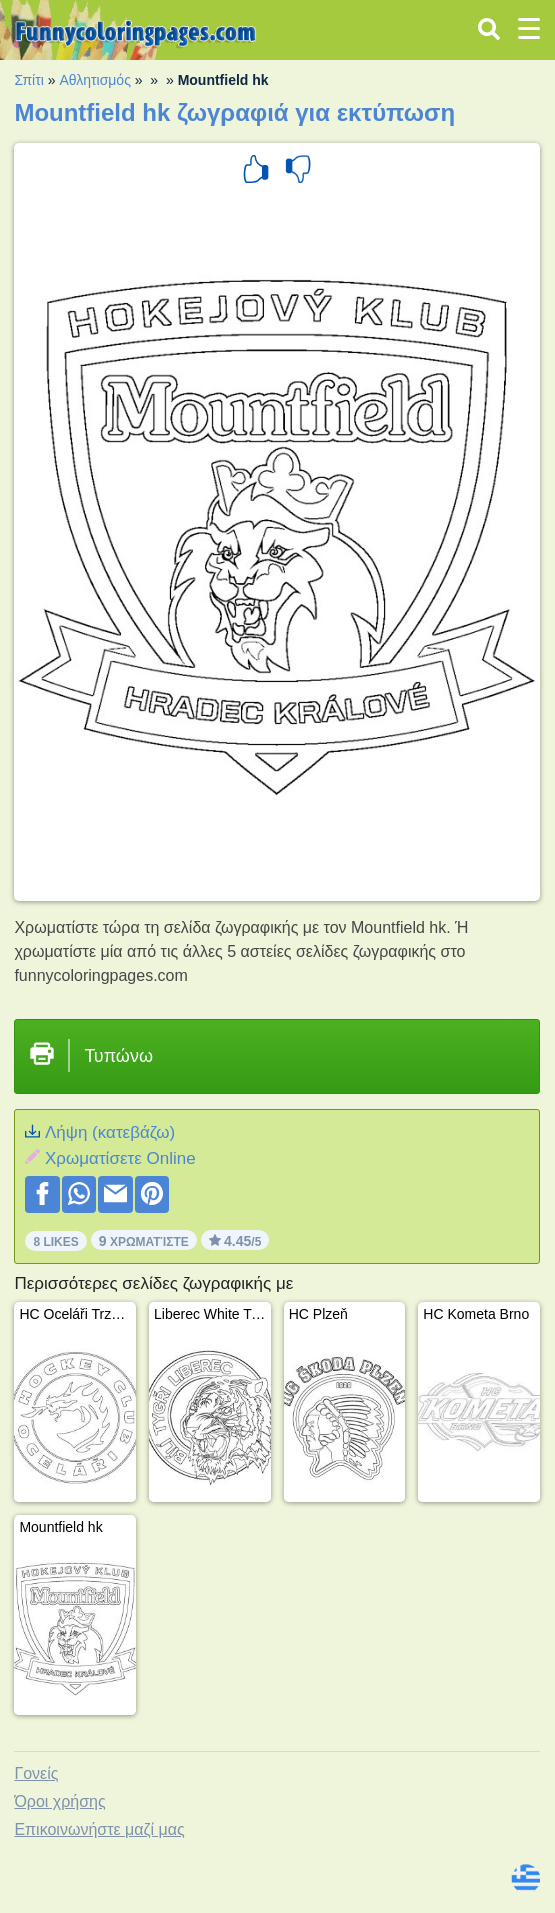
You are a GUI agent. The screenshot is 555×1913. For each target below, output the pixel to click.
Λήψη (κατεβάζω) (110, 1132)
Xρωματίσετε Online (120, 1158)
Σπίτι (28, 80)
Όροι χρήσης (59, 1801)
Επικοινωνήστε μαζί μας (99, 1829)
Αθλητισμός (95, 80)
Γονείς (36, 1773)
